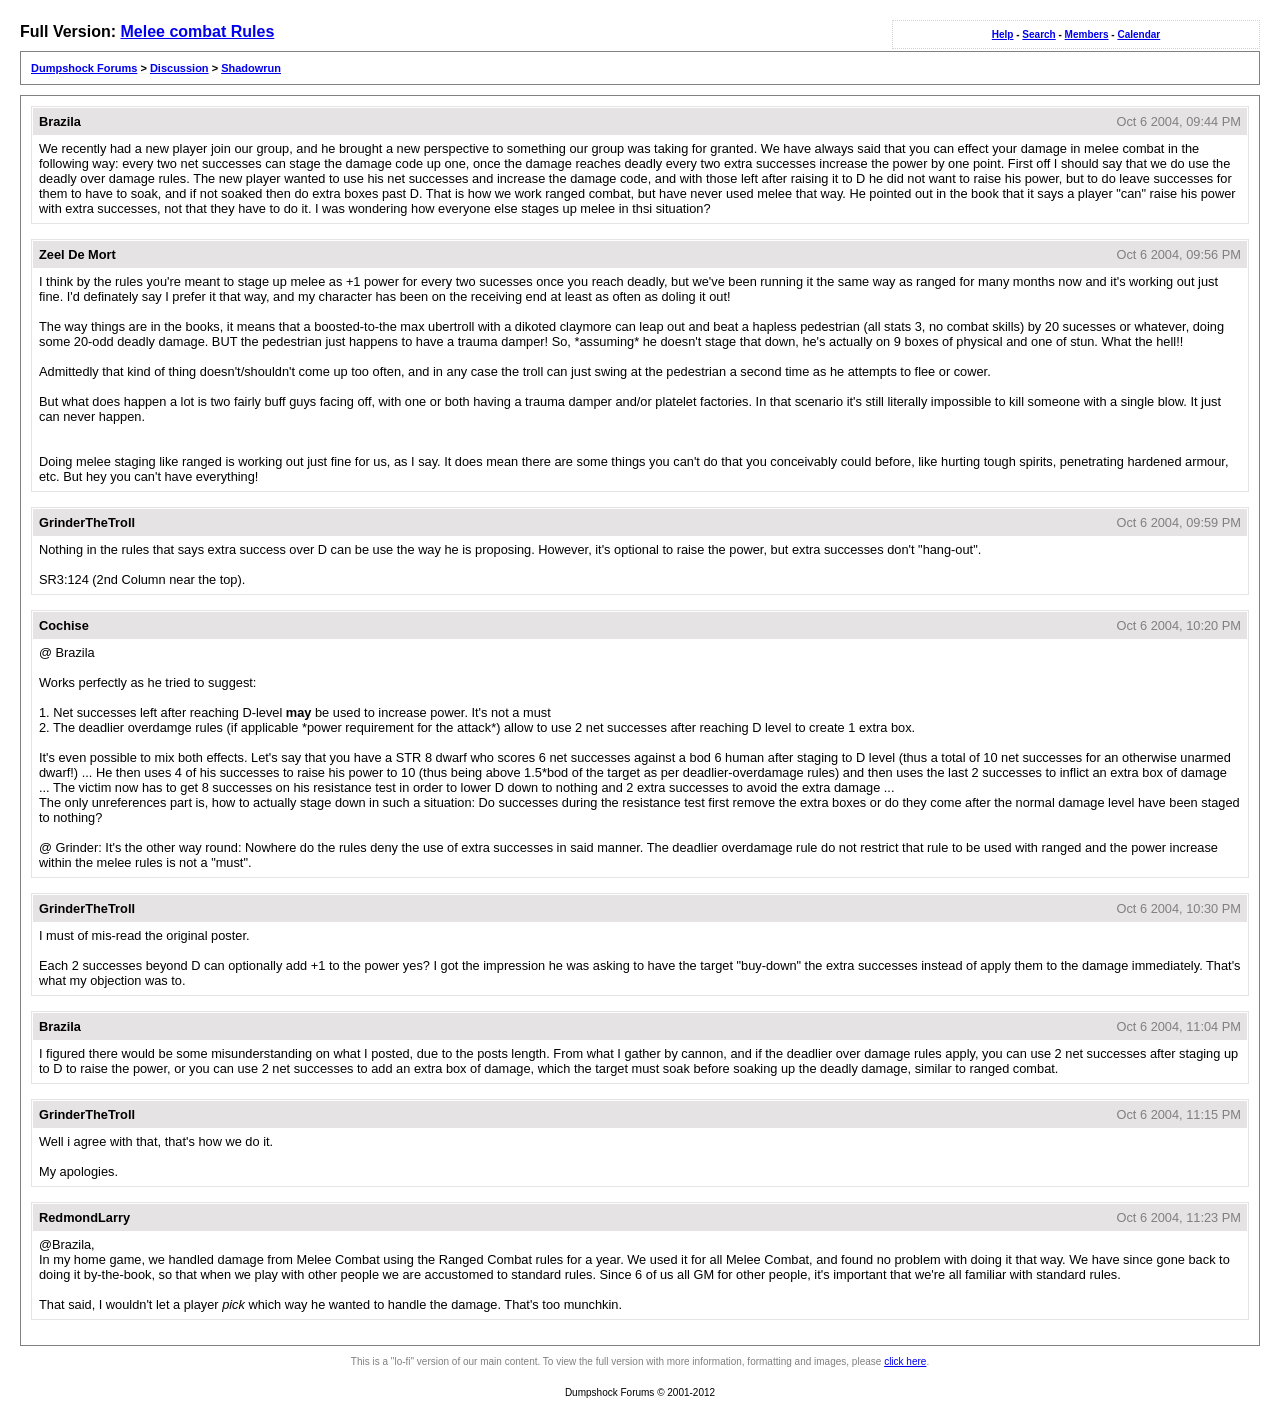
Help (1003, 34)
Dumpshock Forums (84, 68)
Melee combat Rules (197, 31)
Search (1038, 34)
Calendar (1138, 34)
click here (905, 1361)
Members (1087, 34)
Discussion (179, 68)
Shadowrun (251, 68)
